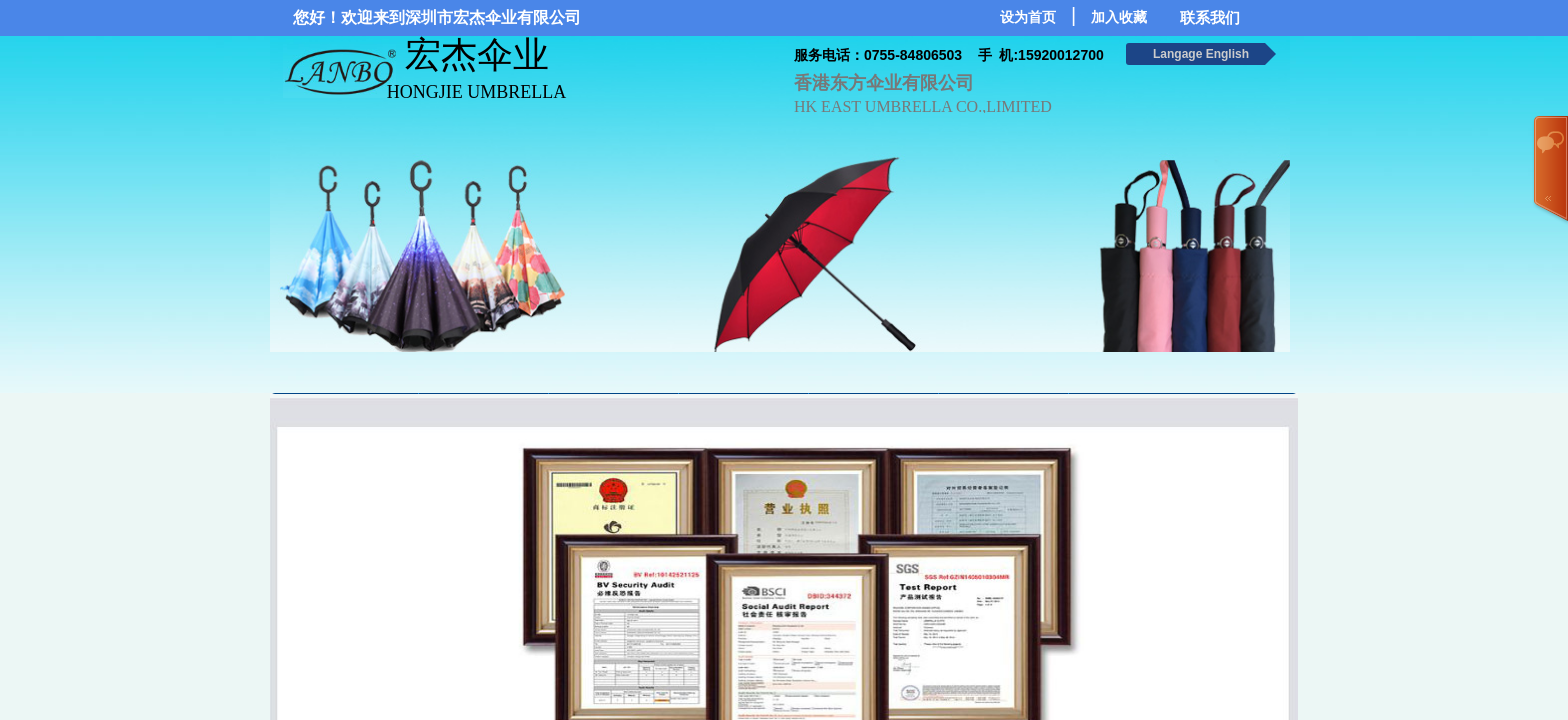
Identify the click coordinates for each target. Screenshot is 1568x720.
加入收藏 (1119, 17)
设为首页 (1028, 17)
